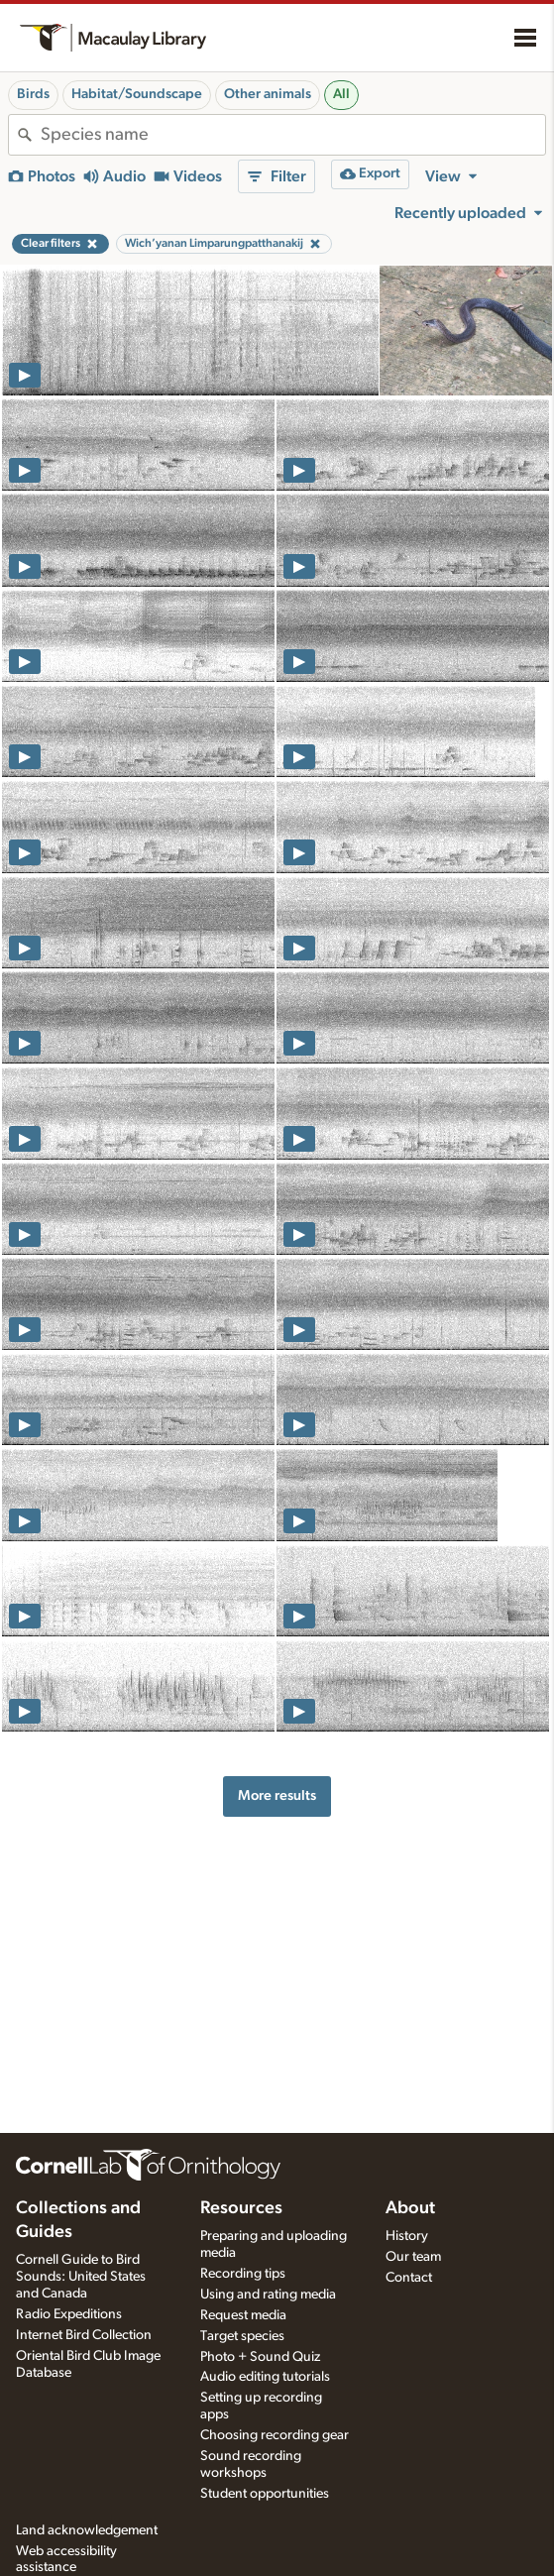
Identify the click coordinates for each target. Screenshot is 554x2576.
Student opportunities (264, 2494)
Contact (409, 2278)
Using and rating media (268, 2294)
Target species (242, 2336)
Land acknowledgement (87, 2530)
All (341, 94)
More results (277, 1795)
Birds (33, 94)
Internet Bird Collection (84, 2335)
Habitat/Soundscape (136, 94)
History (407, 2236)
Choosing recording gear (274, 2435)
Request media (243, 2315)
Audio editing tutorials (265, 2377)
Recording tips (242, 2274)
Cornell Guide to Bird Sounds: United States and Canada (81, 2276)
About (410, 2208)
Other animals (267, 94)
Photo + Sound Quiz (260, 2357)
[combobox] (293, 135)
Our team (413, 2257)
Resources (241, 2208)
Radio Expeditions (69, 2314)
